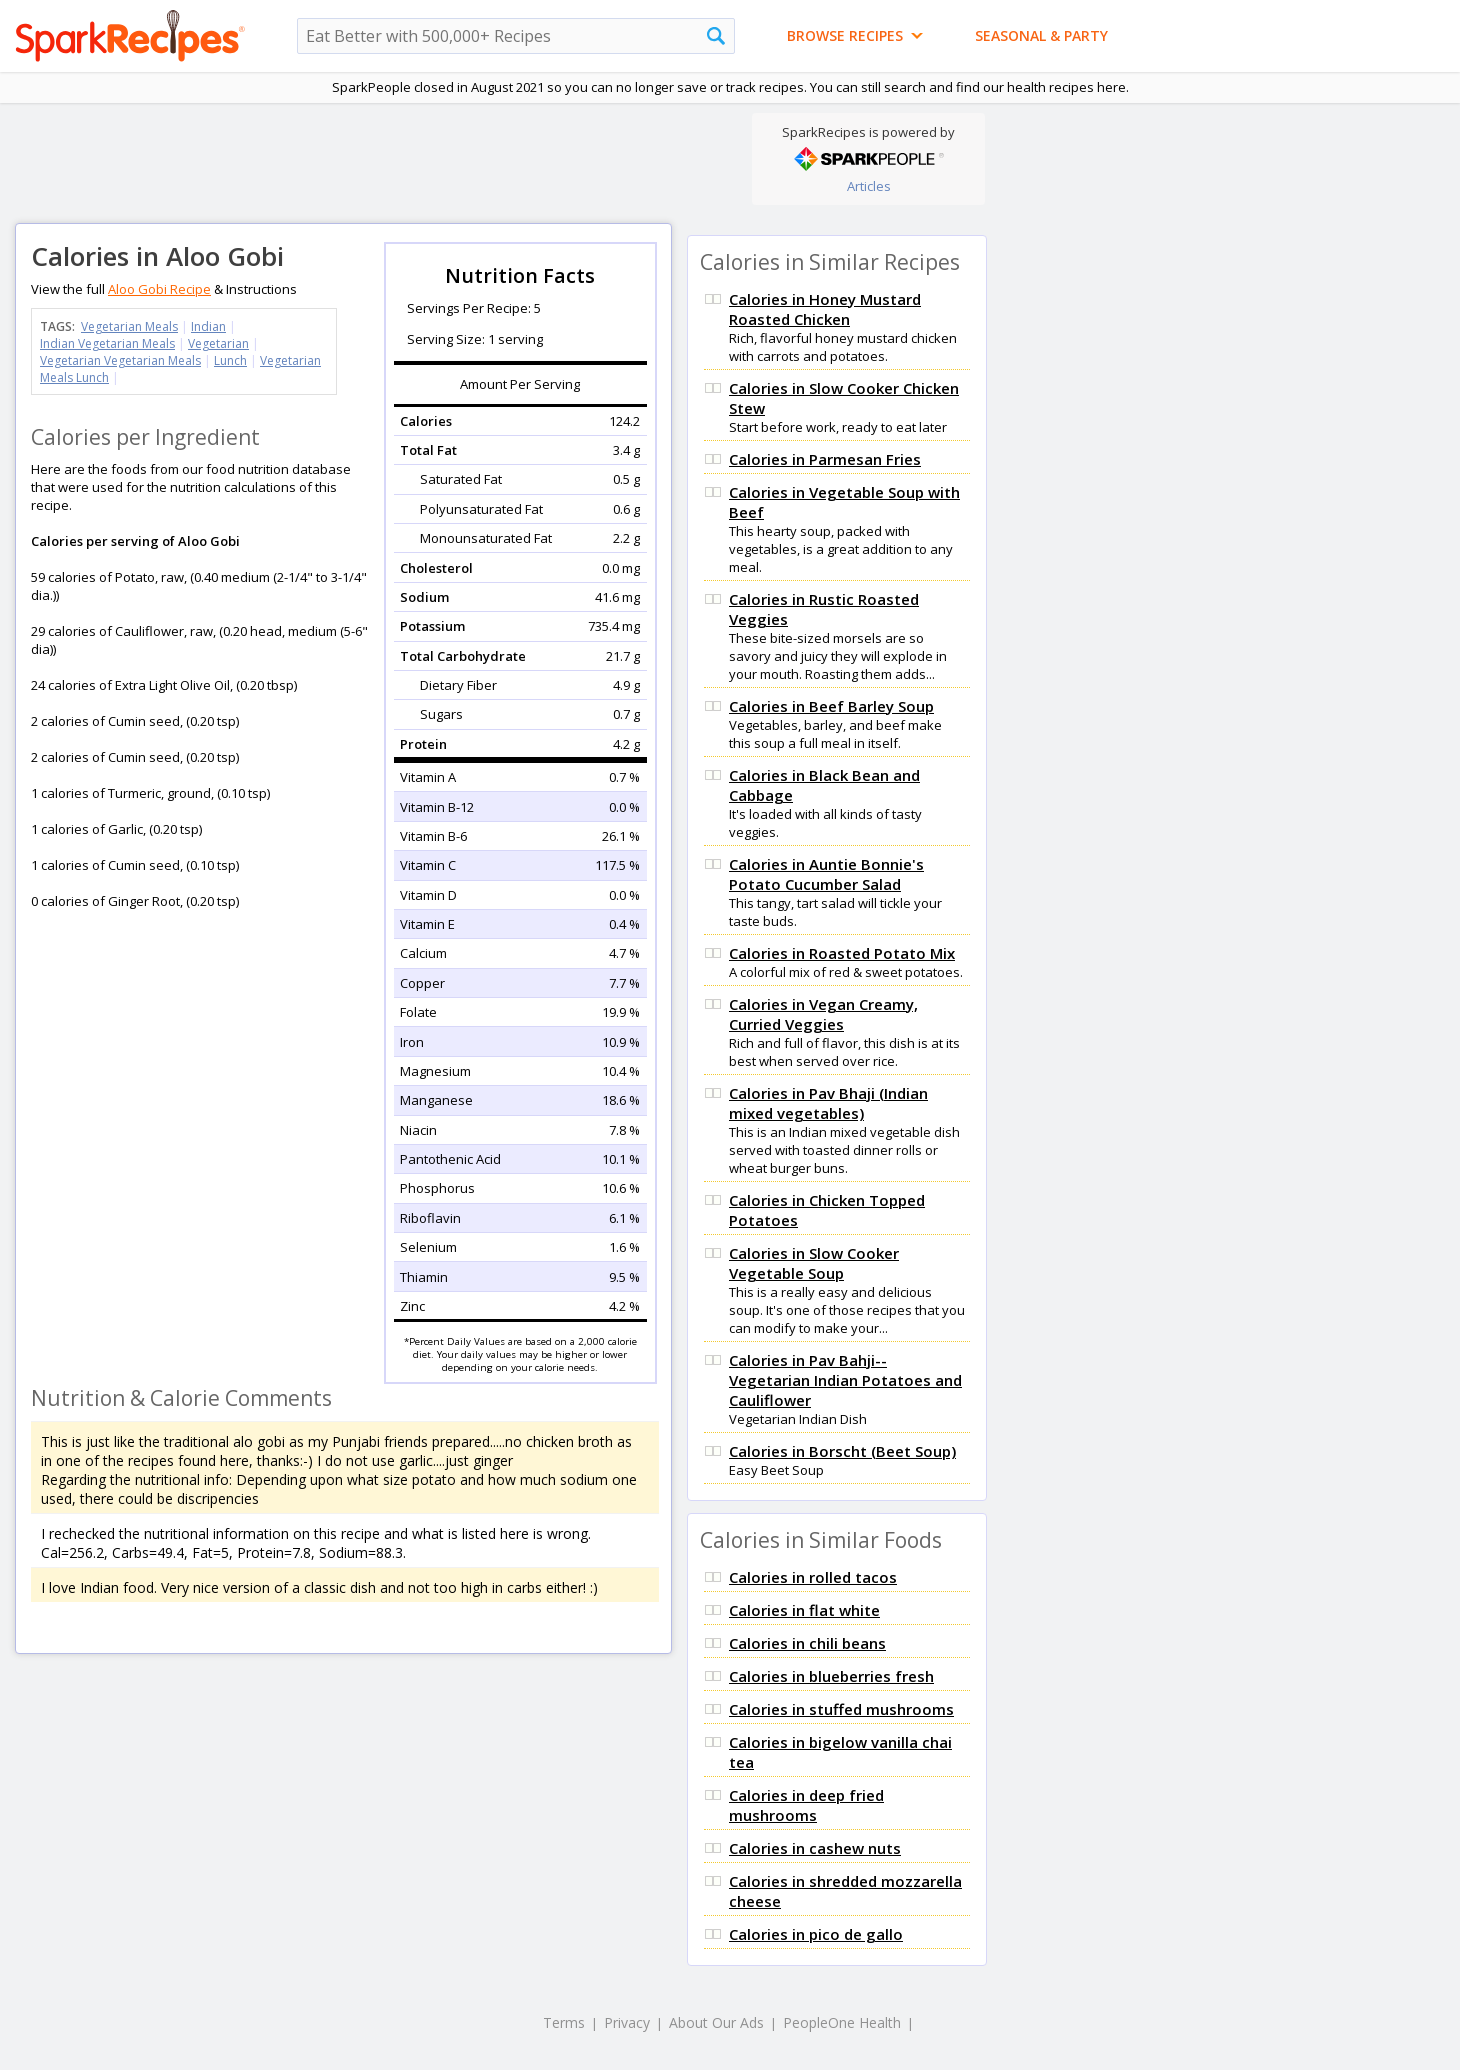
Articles (869, 186)
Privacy (627, 2022)
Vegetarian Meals (129, 326)
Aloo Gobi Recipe (159, 289)
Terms (564, 2022)
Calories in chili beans (807, 1643)
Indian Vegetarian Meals (107, 343)
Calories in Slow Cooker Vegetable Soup (814, 1263)
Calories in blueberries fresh (831, 1676)
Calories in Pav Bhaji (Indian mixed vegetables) (828, 1103)
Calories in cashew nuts (815, 1848)
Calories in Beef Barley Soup (831, 706)
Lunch (230, 360)
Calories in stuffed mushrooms (841, 1709)
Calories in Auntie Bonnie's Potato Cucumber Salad (826, 874)
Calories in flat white (804, 1610)
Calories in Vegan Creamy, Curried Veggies (823, 1014)
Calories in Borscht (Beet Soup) (842, 1451)
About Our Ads (716, 2022)
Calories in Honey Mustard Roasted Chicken (825, 309)
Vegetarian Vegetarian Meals (120, 360)
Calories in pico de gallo (816, 1934)
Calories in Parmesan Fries (825, 459)
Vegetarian (218, 343)
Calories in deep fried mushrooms (806, 1805)
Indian (208, 326)
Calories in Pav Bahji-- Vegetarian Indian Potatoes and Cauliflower (845, 1380)
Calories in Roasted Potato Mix (842, 953)
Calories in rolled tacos (813, 1577)
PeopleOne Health (842, 2022)
